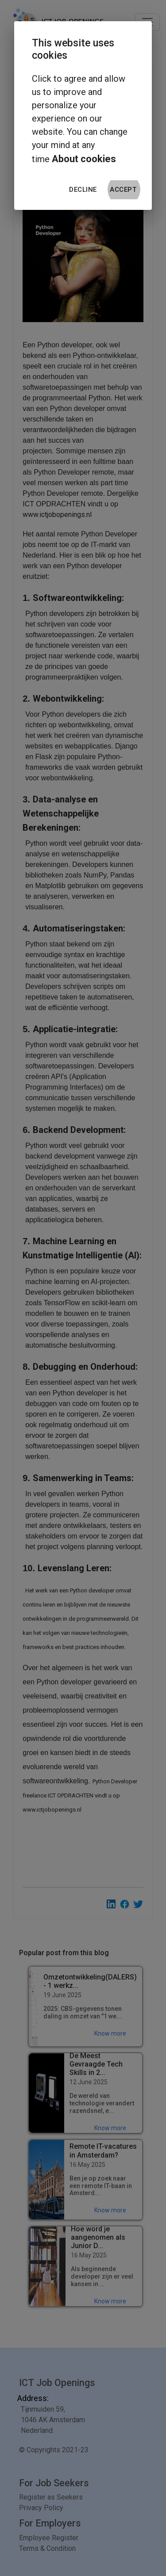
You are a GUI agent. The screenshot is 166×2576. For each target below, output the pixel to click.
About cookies (84, 158)
